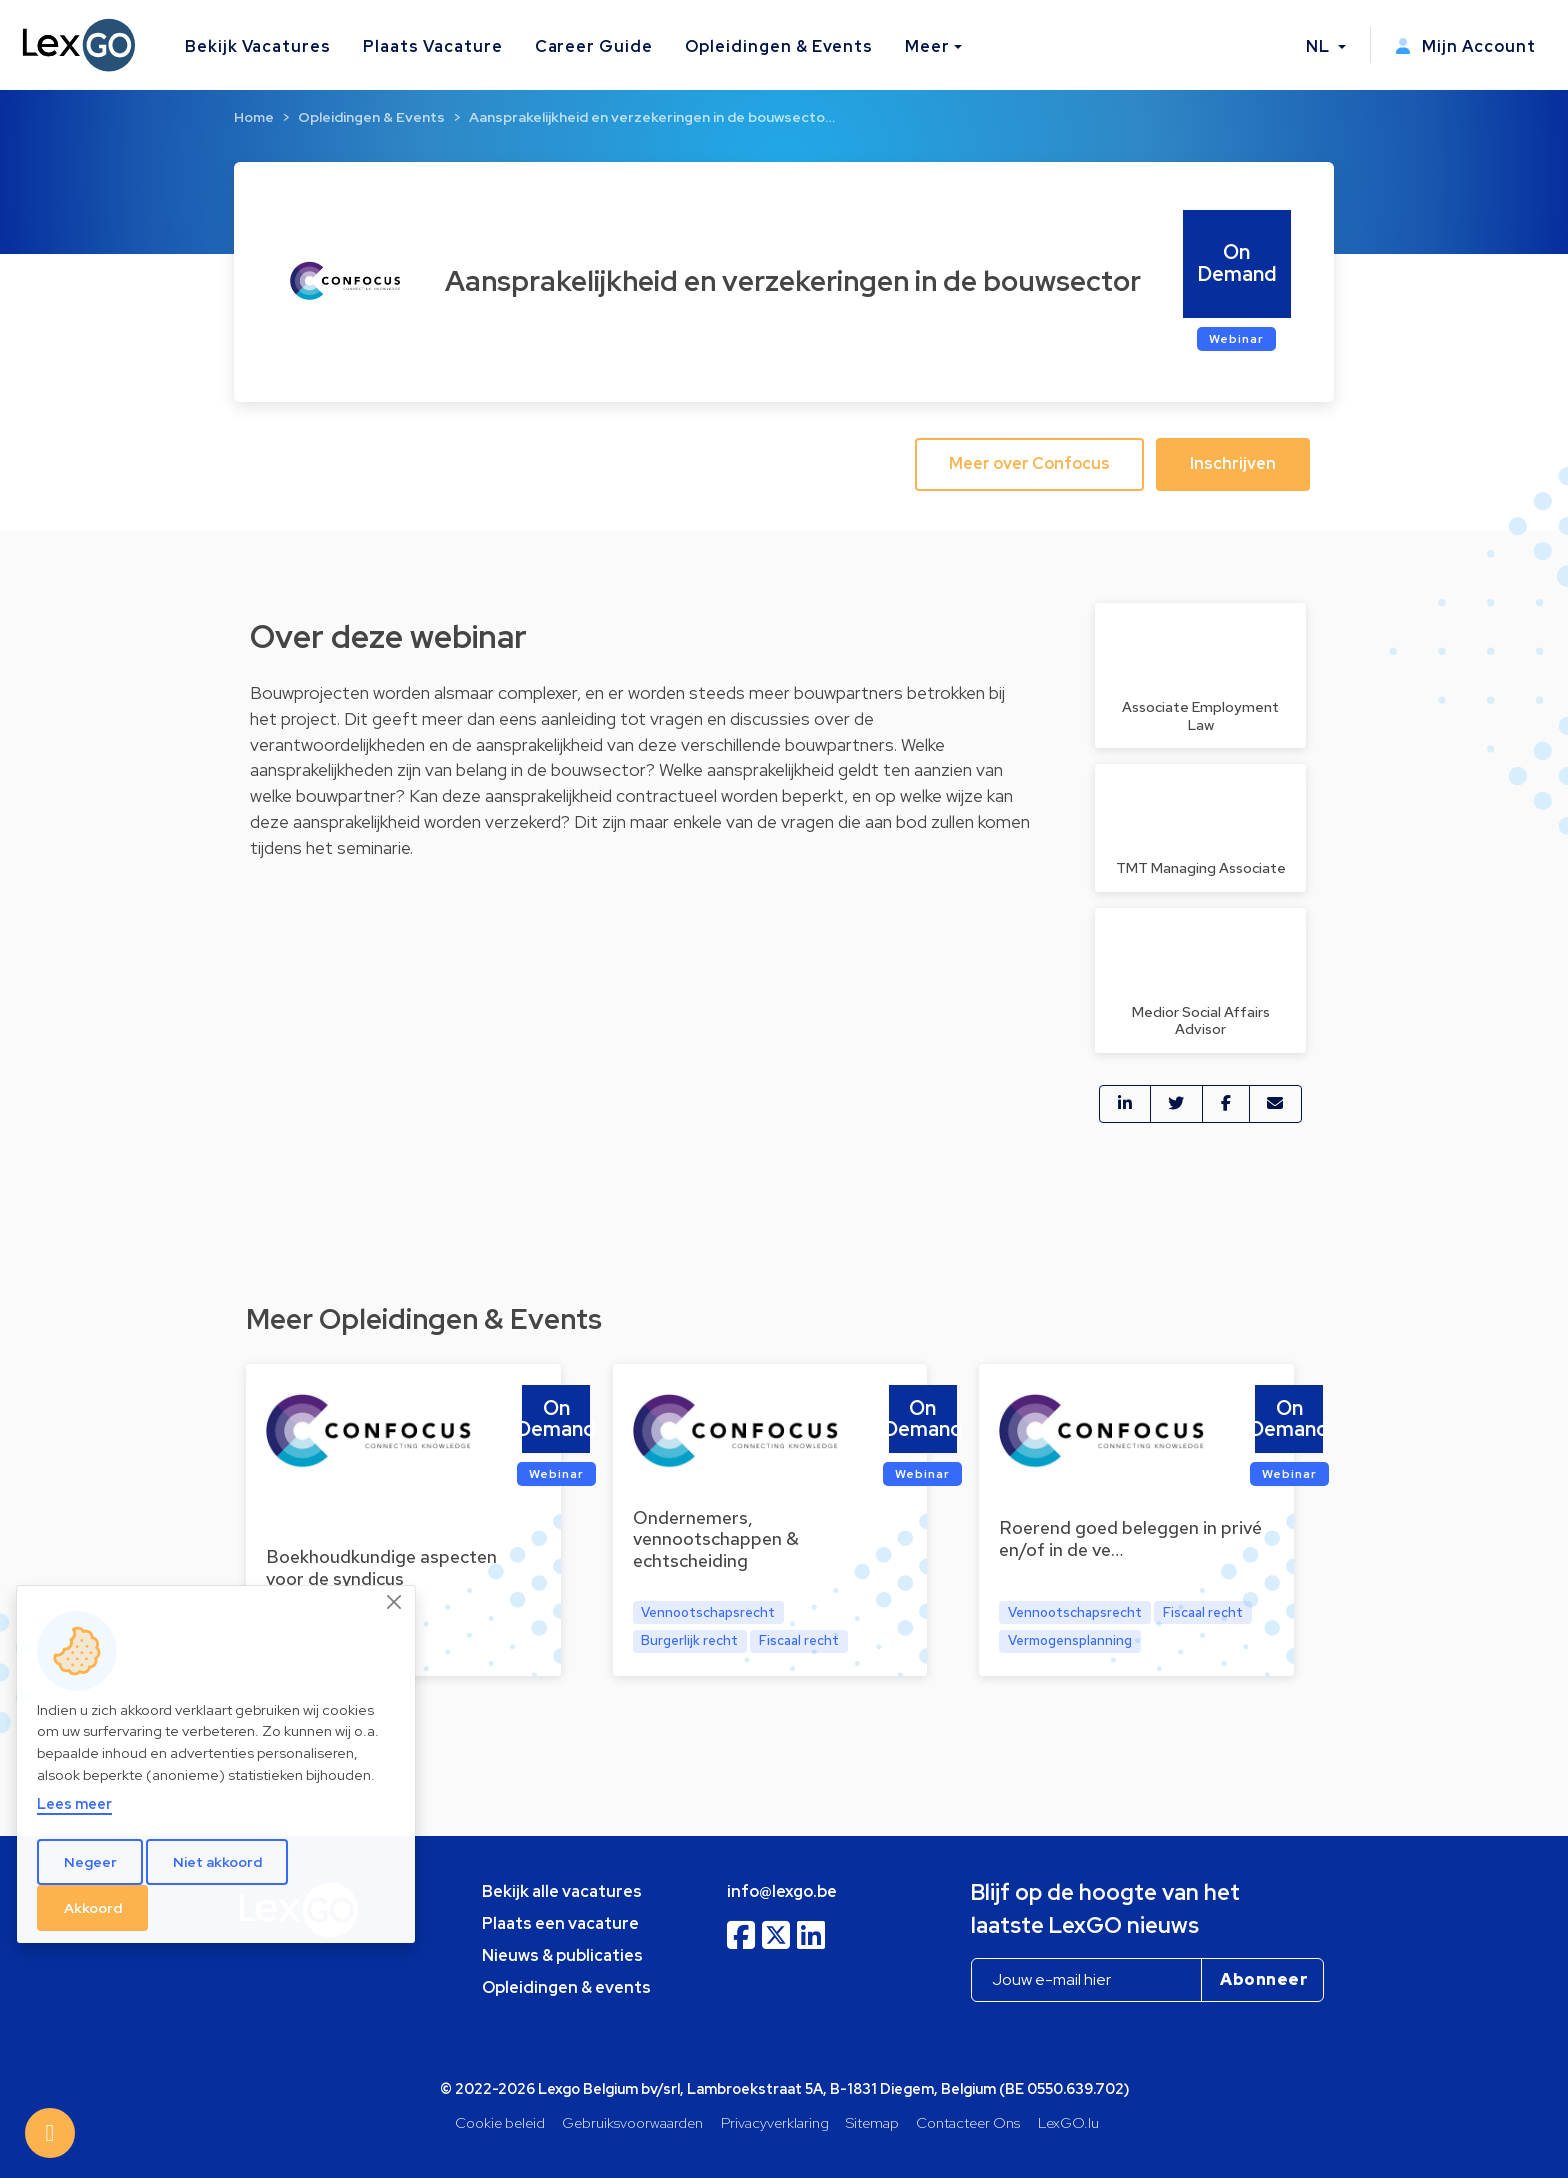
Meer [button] (927, 46)
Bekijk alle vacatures (562, 1891)
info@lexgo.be (782, 1891)
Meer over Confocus (1029, 463)
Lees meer (74, 1803)
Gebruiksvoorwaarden (632, 2122)
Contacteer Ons (968, 2122)
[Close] (395, 1603)
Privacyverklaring (775, 2122)
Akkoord (93, 1908)
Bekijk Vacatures (258, 46)
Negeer (90, 1862)
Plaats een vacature (560, 1923)
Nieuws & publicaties (562, 1955)
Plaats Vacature (432, 46)
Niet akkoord (217, 1862)
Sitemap (872, 2122)
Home (254, 117)
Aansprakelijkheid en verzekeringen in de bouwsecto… (652, 117)
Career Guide (594, 46)
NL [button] (1320, 46)
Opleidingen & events (566, 1987)
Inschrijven (1233, 463)
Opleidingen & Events (779, 46)
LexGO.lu (1068, 2122)
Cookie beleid (500, 2122)
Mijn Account (1465, 46)
